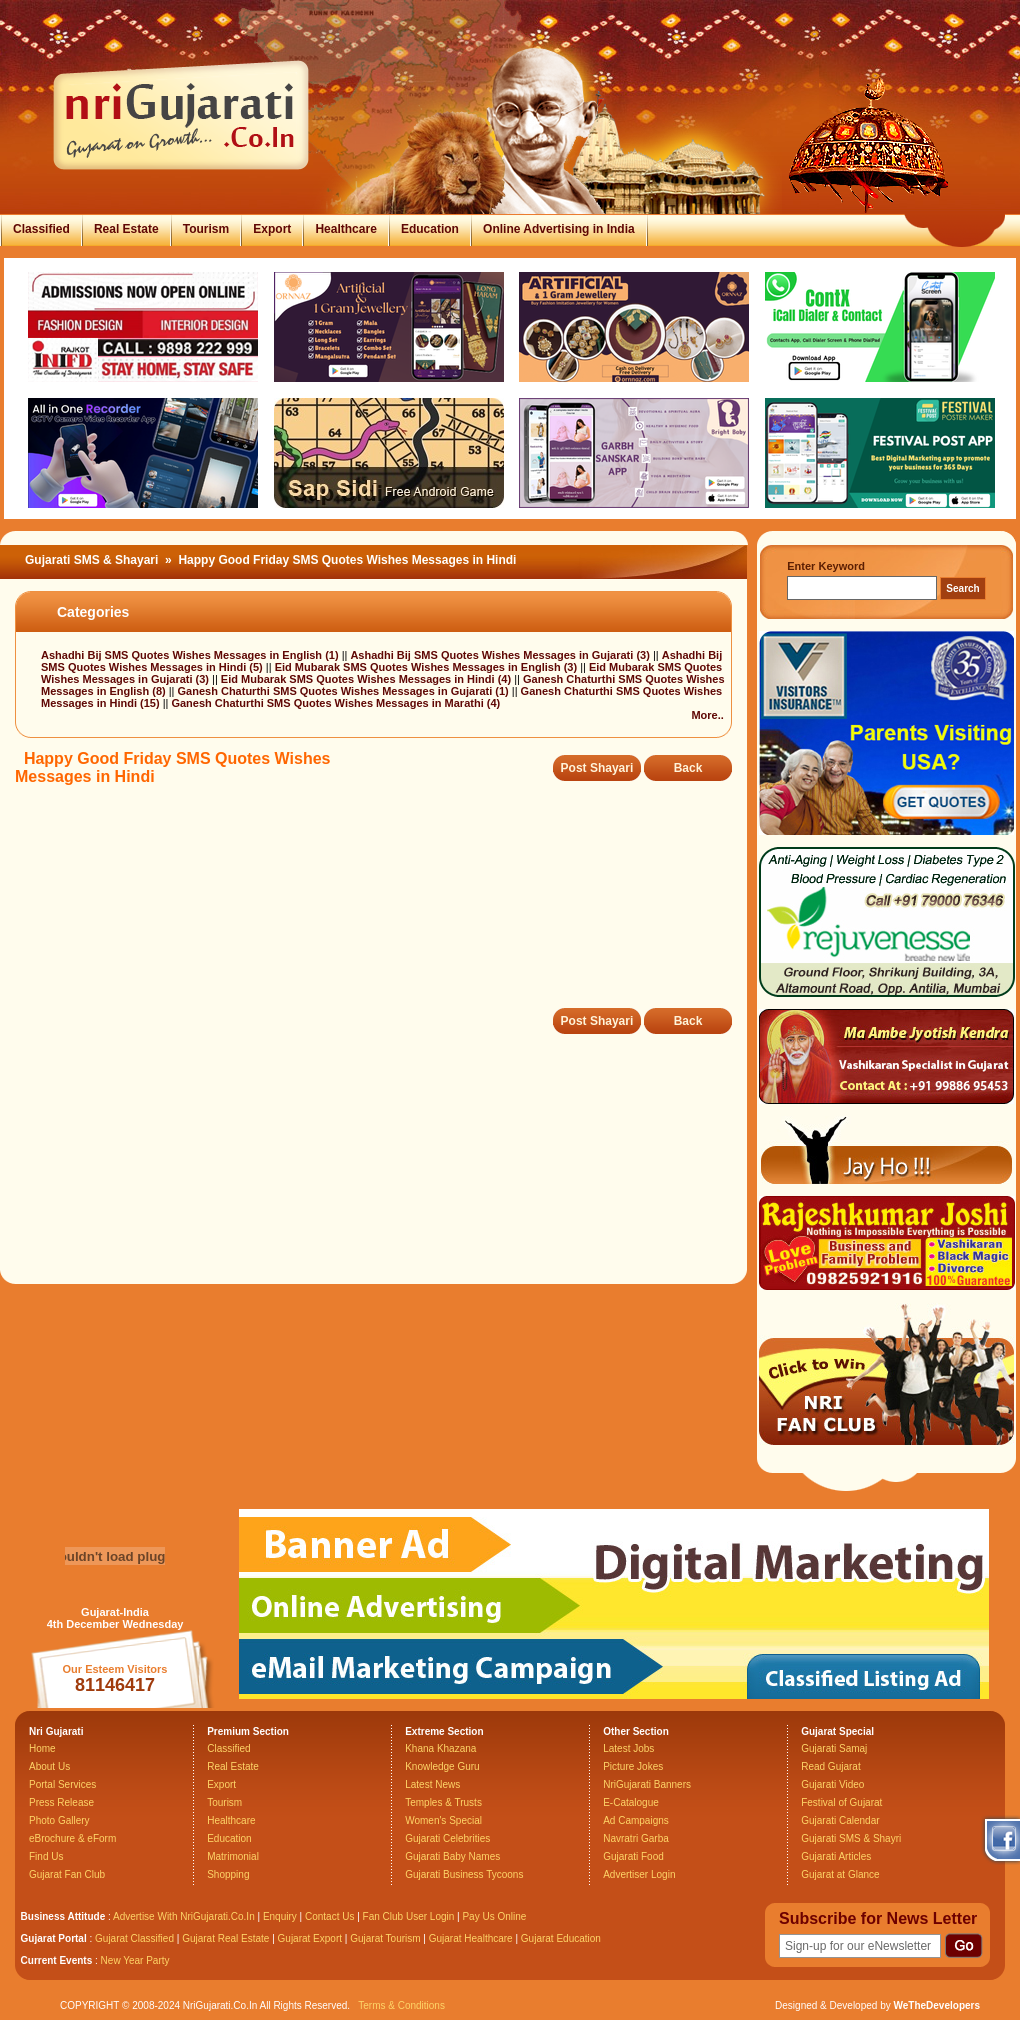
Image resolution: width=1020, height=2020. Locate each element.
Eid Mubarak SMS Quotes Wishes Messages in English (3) (428, 667)
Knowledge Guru (442, 1766)
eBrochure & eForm (72, 1838)
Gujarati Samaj (834, 1748)
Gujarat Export (310, 1938)
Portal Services (62, 1784)
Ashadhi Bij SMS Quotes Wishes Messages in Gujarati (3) (501, 655)
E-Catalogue (631, 1802)
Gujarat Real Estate (225, 1938)
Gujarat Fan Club (67, 1874)
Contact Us (329, 1916)
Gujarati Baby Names (452, 1856)
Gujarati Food (633, 1856)
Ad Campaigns (636, 1820)
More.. (707, 715)
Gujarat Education (561, 1938)
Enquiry (281, 1916)
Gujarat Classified (134, 1938)
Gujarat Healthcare (471, 1938)
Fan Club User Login (409, 1916)
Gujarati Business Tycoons (464, 1874)
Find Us (46, 1856)
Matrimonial (233, 1856)
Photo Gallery (59, 1820)
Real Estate (126, 229)
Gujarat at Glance (840, 1874)
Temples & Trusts (443, 1802)
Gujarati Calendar (840, 1820)
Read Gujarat (830, 1766)
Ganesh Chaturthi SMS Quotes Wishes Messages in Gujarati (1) (345, 691)
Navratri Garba (636, 1838)
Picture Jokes (633, 1766)
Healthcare (345, 229)
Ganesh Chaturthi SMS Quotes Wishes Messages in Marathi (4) (335, 703)
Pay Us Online (494, 1916)
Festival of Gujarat (841, 1802)
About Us (49, 1766)
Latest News (432, 1784)
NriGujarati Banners (647, 1784)
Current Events (57, 1960)
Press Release (61, 1802)
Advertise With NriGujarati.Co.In (184, 1916)
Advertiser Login (639, 1874)
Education (430, 229)
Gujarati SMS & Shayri (851, 1838)
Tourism (206, 229)
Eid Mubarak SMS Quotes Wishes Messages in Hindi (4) (367, 679)
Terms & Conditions (401, 2005)
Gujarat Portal (54, 1938)
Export (272, 229)
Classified (41, 229)
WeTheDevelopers (936, 2005)
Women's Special (443, 1820)
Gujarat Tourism (385, 1938)
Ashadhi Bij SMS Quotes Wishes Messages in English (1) (191, 655)
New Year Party (135, 1960)
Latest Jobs (628, 1748)
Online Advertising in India (559, 229)
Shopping (228, 1874)
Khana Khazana (440, 1748)
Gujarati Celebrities (447, 1838)
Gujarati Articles (836, 1856)
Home (42, 1748)
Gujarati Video (832, 1784)
